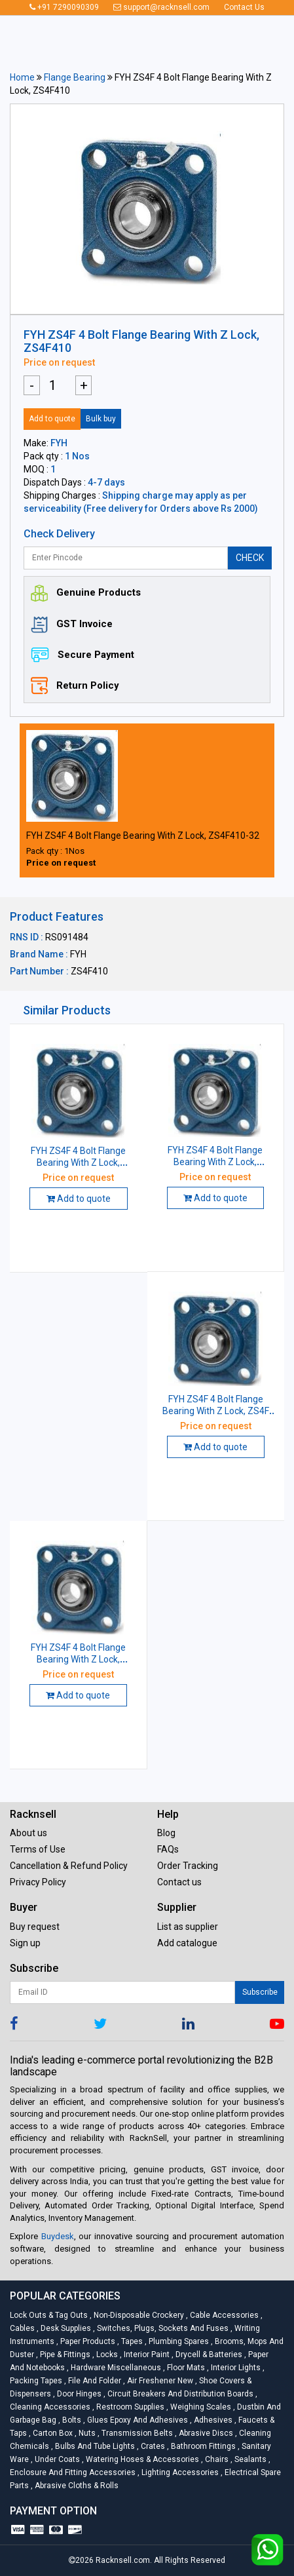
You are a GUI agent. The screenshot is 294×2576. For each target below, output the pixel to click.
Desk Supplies (65, 2328)
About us (28, 1833)
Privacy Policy (38, 1882)
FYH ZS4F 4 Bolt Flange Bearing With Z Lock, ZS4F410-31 (215, 1162)
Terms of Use (37, 1849)
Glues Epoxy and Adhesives (136, 2420)
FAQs (168, 1849)
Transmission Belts (136, 2433)
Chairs (215, 2459)
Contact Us (244, 7)
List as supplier (187, 1926)
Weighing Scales (199, 2407)
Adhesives (212, 2420)
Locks (106, 2354)
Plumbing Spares (178, 2341)
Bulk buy (101, 418)
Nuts (86, 2433)
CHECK (250, 557)
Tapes (131, 2341)
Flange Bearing (74, 77)
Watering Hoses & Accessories (141, 2459)
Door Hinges (78, 2393)
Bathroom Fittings (202, 2446)
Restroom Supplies (129, 2407)
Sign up (25, 1943)
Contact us (179, 1882)
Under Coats (56, 2459)
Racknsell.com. (124, 2560)
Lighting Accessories (179, 2472)
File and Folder (93, 2380)
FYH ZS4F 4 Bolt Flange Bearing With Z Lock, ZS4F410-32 (142, 835)
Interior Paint (146, 2354)
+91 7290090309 (64, 7)
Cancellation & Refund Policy (69, 1865)
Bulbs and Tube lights (94, 2446)
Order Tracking (187, 1865)
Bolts (70, 2420)
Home (22, 77)
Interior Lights (235, 2367)
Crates (152, 2446)
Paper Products (86, 2341)
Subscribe (260, 1992)
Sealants (249, 2459)
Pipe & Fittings (64, 2354)
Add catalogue (187, 1943)
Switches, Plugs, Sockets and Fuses (161, 2328)
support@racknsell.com (161, 7)
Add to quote (52, 418)
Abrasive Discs (205, 2433)
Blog (166, 1833)
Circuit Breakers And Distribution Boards (179, 2393)
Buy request (35, 1926)
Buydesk (57, 2236)
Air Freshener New (159, 2380)
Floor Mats (185, 2367)
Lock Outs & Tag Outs (50, 2315)
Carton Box (52, 2433)
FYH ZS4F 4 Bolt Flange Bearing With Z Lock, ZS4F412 (78, 1659)
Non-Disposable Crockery (138, 2315)
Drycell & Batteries (208, 2354)
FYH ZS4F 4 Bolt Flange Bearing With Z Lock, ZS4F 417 (215, 1411)
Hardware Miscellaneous (115, 2367)
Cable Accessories (223, 2315)
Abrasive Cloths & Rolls (75, 2485)
